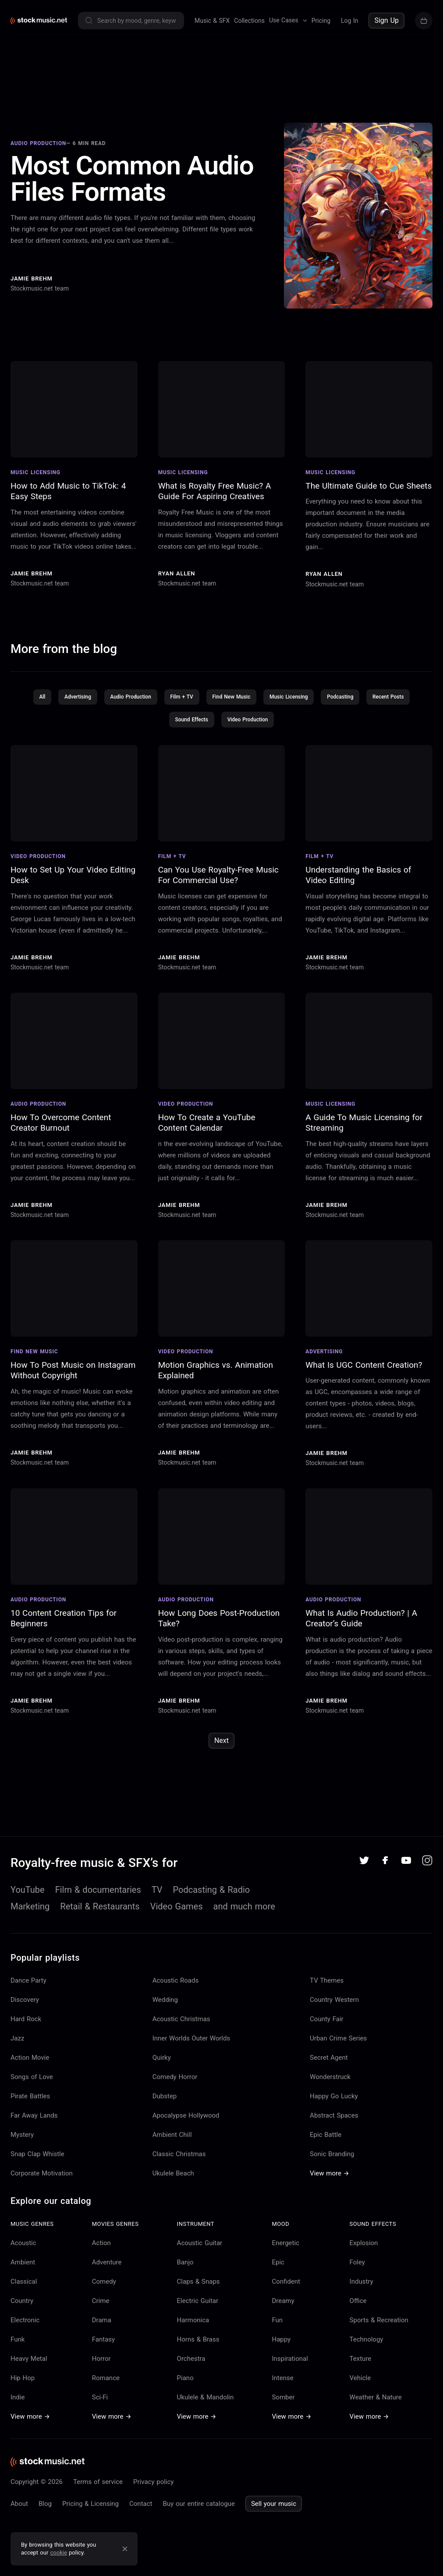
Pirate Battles (30, 2103)
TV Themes (327, 1987)
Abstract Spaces (334, 2122)
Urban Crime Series (338, 2045)
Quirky (161, 2064)
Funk (18, 2346)
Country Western (334, 2006)
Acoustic (23, 2249)
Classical (24, 2288)
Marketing (30, 1913)
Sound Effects (191, 726)
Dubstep (164, 2103)
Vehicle (360, 2384)
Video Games (176, 1913)
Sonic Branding (332, 2160)
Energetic (285, 2249)
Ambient (23, 2269)
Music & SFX (212, 20)
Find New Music (231, 703)
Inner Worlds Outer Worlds (191, 2045)
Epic (278, 2269)
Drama (101, 2327)
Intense (282, 2384)
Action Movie (30, 2064)
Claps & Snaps (198, 2288)
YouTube (28, 1896)
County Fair (327, 2026)
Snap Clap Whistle (37, 2160)
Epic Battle (325, 2141)
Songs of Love (32, 2083)
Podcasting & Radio (211, 1896)
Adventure (107, 2269)
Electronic (25, 2327)
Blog (45, 2510)
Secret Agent (329, 2064)
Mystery (22, 2141)
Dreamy (283, 2307)
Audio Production (130, 703)
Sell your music (273, 2510)
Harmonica (193, 2327)
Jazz (17, 2045)
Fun (277, 2327)
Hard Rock (26, 2026)
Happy (281, 2346)
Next (221, 1746)
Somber (283, 2404)
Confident (286, 2288)
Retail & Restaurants (99, 1913)
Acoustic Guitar (200, 2249)
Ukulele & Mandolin (205, 2404)
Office (358, 2307)
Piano (185, 2384)
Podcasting (341, 703)
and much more (244, 1913)
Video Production (248, 726)
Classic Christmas (179, 2160)
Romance (106, 2384)
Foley (357, 2269)
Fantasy (103, 2346)
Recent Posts (389, 703)
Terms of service (98, 2488)
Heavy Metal (29, 2365)
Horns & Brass (198, 2346)
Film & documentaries (98, 1896)
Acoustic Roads (175, 1987)
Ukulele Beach (173, 2180)
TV (157, 1896)
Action (101, 2249)
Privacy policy (153, 2488)
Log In (349, 20)
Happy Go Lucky (334, 2103)
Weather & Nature (376, 2404)
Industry (361, 2288)
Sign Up (386, 20)
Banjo (185, 2269)
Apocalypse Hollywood (186, 2122)
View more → (329, 2180)
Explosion (364, 2249)
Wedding (165, 2006)
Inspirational (290, 2365)
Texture (361, 2365)
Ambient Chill (172, 2141)
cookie (58, 2552)
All (41, 703)
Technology (366, 2346)
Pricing (321, 20)
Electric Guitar (197, 2307)
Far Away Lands (34, 2122)
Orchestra (191, 2365)
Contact (140, 2510)
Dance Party (28, 1987)
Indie (18, 2404)
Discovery (25, 2006)
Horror (101, 2365)
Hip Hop (23, 2384)
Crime (101, 2307)
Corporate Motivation (42, 2180)
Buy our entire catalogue (198, 2510)
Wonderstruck (330, 2083)
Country (22, 2307)
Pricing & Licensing (90, 2510)
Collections (249, 20)
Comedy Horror (175, 2083)
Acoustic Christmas (181, 2026)
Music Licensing (289, 703)
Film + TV (181, 703)
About (19, 2510)
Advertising (76, 703)
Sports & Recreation (379, 2327)
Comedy (104, 2288)
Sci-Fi (100, 2404)
